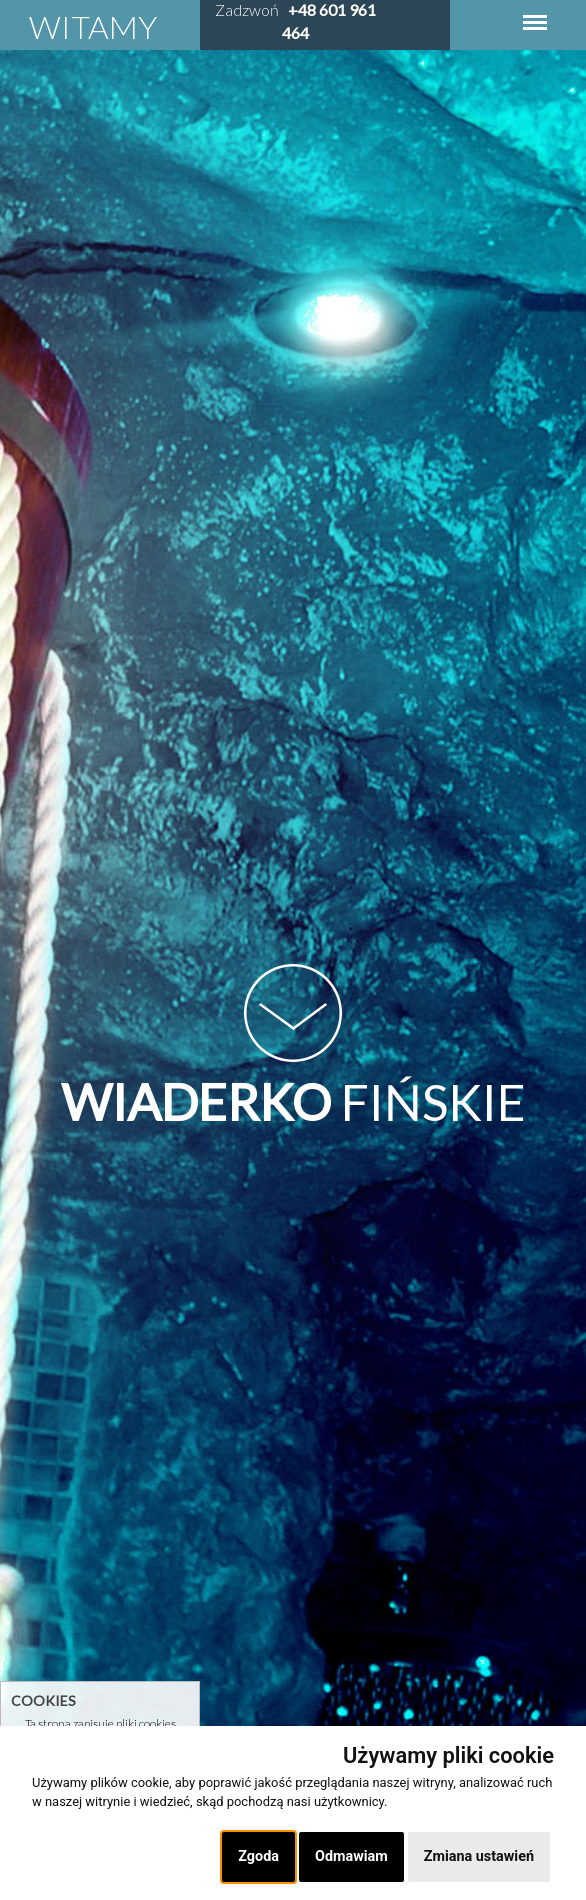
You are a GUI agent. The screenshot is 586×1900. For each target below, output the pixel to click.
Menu (535, 12)
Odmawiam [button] (351, 1856)
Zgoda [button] (258, 1856)
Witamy (93, 26)
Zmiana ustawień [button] (479, 1856)
